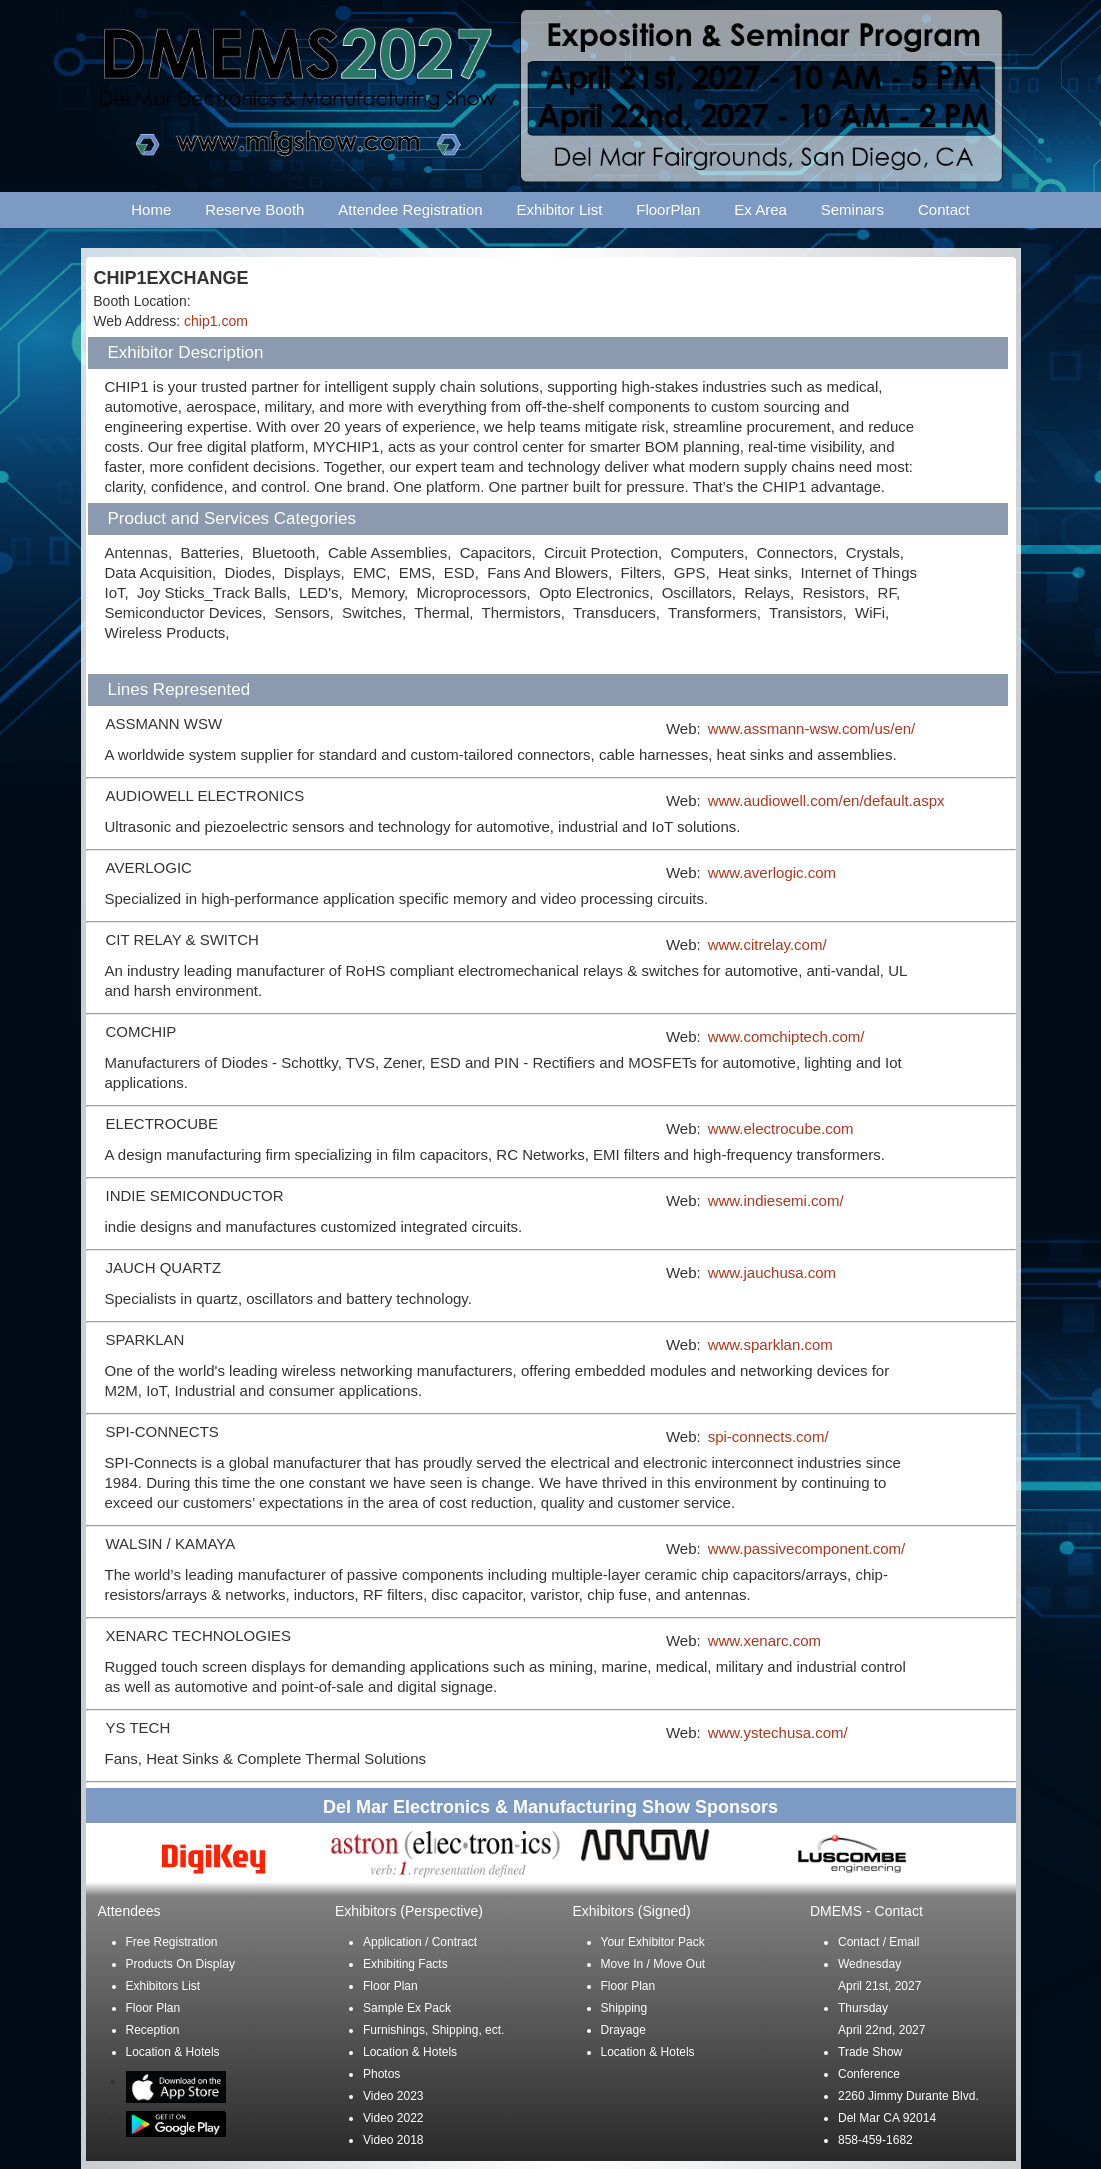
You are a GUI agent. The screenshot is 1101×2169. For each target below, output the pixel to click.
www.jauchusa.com (772, 1272)
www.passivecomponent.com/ (807, 1548)
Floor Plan (153, 2008)
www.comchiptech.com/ (786, 1036)
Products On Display (180, 1964)
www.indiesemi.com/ (776, 1200)
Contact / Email (878, 1942)
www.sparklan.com (770, 1344)
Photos (381, 2074)
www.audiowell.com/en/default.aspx (826, 800)
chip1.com (216, 321)
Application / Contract (420, 1942)
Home (151, 209)
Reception (153, 2030)
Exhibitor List (559, 209)
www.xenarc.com (764, 1640)
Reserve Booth (254, 209)
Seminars (852, 209)
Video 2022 (393, 2118)
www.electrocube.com (781, 1128)
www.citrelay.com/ (767, 944)
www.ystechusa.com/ (778, 1732)
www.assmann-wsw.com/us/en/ (812, 728)
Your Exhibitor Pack (653, 1942)
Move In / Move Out (653, 1964)
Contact (944, 209)
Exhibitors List (163, 1986)
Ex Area (760, 209)
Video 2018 (393, 2140)
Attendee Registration (410, 209)
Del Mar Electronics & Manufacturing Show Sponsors (550, 1807)
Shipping (624, 2008)
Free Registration (172, 1942)
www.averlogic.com (772, 872)
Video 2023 (393, 2096)
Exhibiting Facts (405, 1964)
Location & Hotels (173, 2052)
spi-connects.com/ (768, 1436)
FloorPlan (668, 209)
